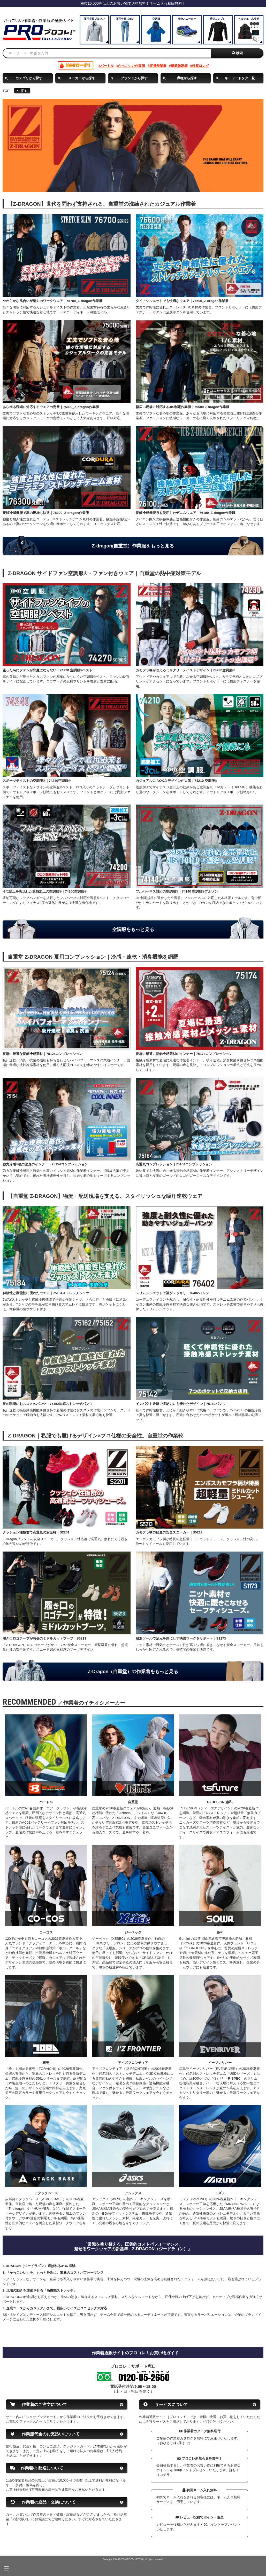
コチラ (165, 2475)
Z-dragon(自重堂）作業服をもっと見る (133, 545)
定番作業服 (158, 66)
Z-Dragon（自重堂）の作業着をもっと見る (133, 1671)
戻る (22, 91)
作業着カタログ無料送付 (200, 2431)
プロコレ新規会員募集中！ (199, 2458)
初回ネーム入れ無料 (200, 2490)
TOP (6, 91)
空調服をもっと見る (133, 929)
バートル (107, 66)
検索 (237, 53)
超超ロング (200, 66)
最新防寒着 (179, 66)
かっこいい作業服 (131, 66)
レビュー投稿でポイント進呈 (200, 2517)
